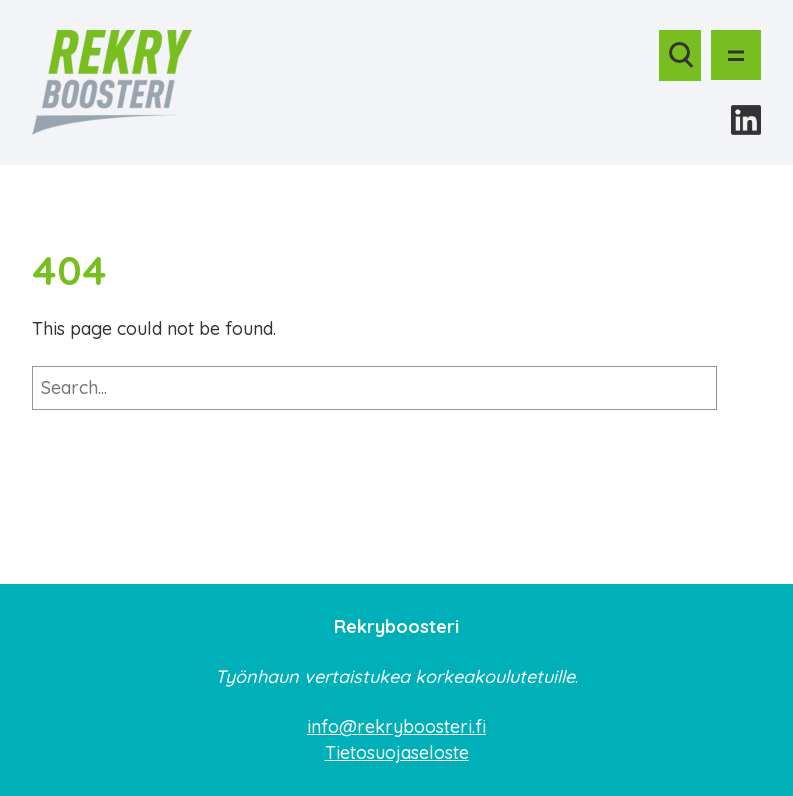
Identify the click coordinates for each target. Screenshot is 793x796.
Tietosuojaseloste (397, 752)
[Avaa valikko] (736, 55)
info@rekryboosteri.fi (396, 726)
